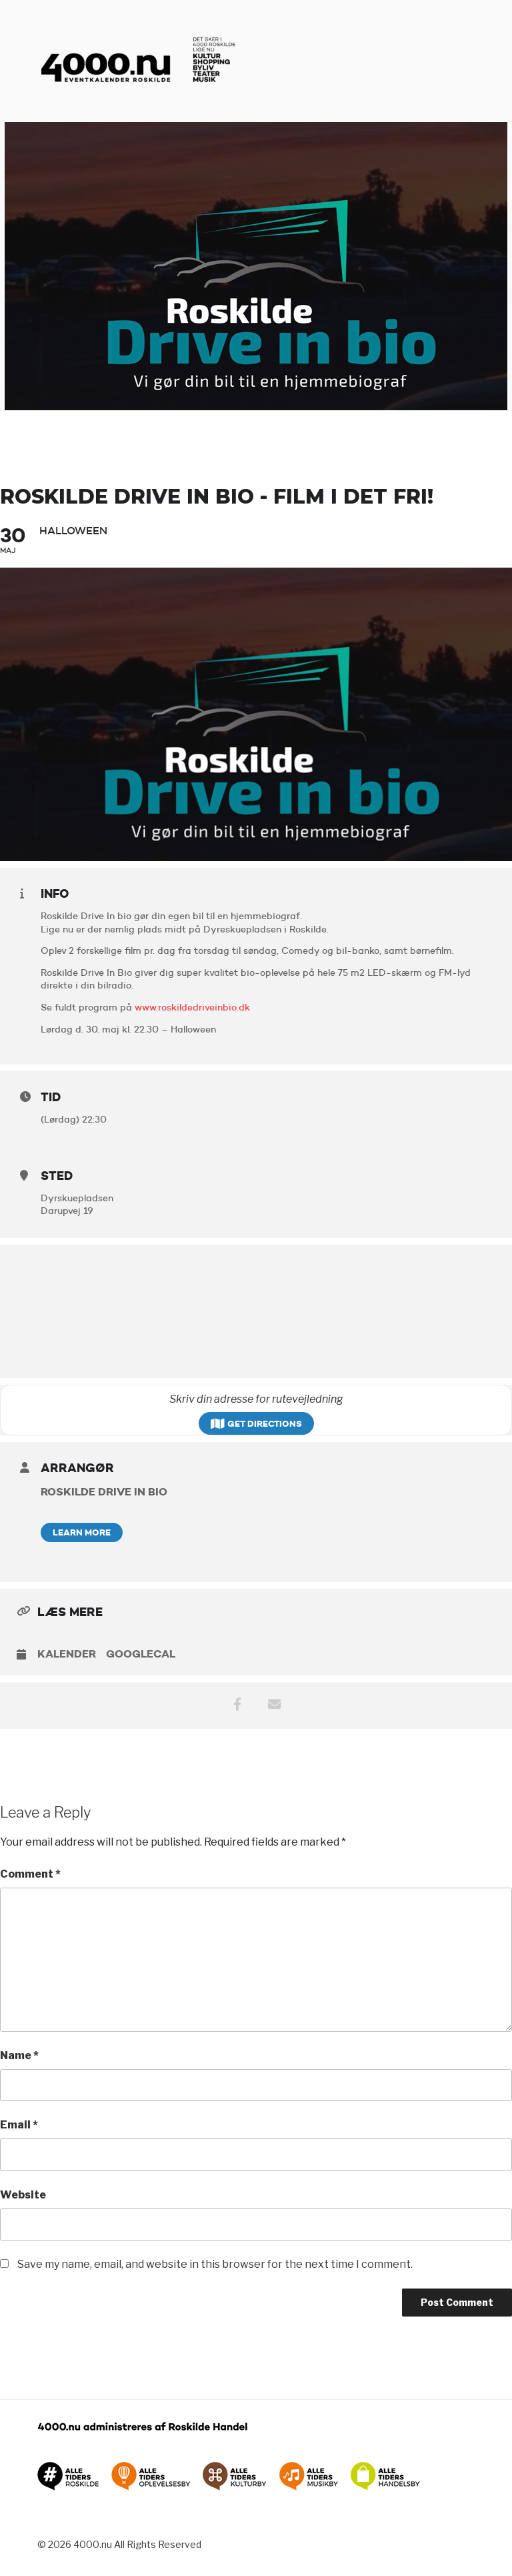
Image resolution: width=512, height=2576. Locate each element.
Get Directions (256, 1423)
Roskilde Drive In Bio (104, 1491)
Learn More (82, 1532)
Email (19, 2124)
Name (19, 2055)
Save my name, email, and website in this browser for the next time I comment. (215, 2264)
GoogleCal (140, 1654)
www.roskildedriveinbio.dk (192, 1007)
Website (23, 2194)
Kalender (66, 1654)
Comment (30, 1874)
